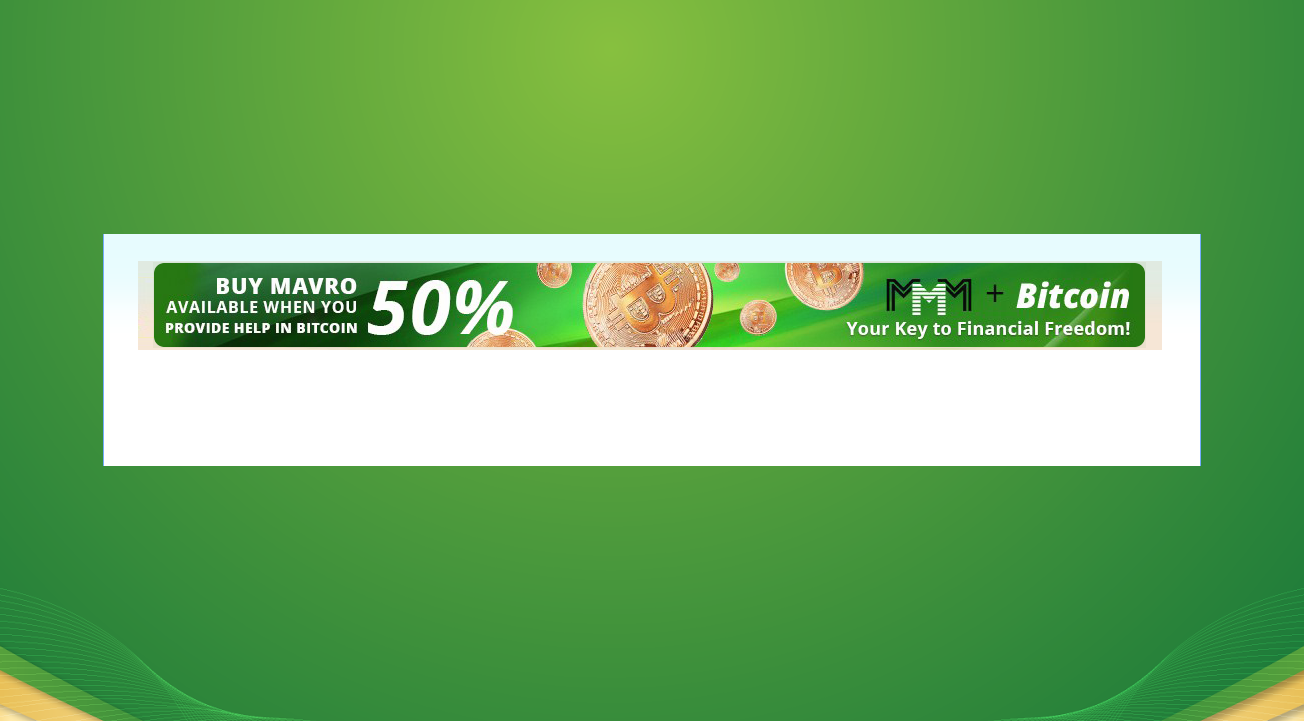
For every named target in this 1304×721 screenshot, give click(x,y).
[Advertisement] (100, 100)
